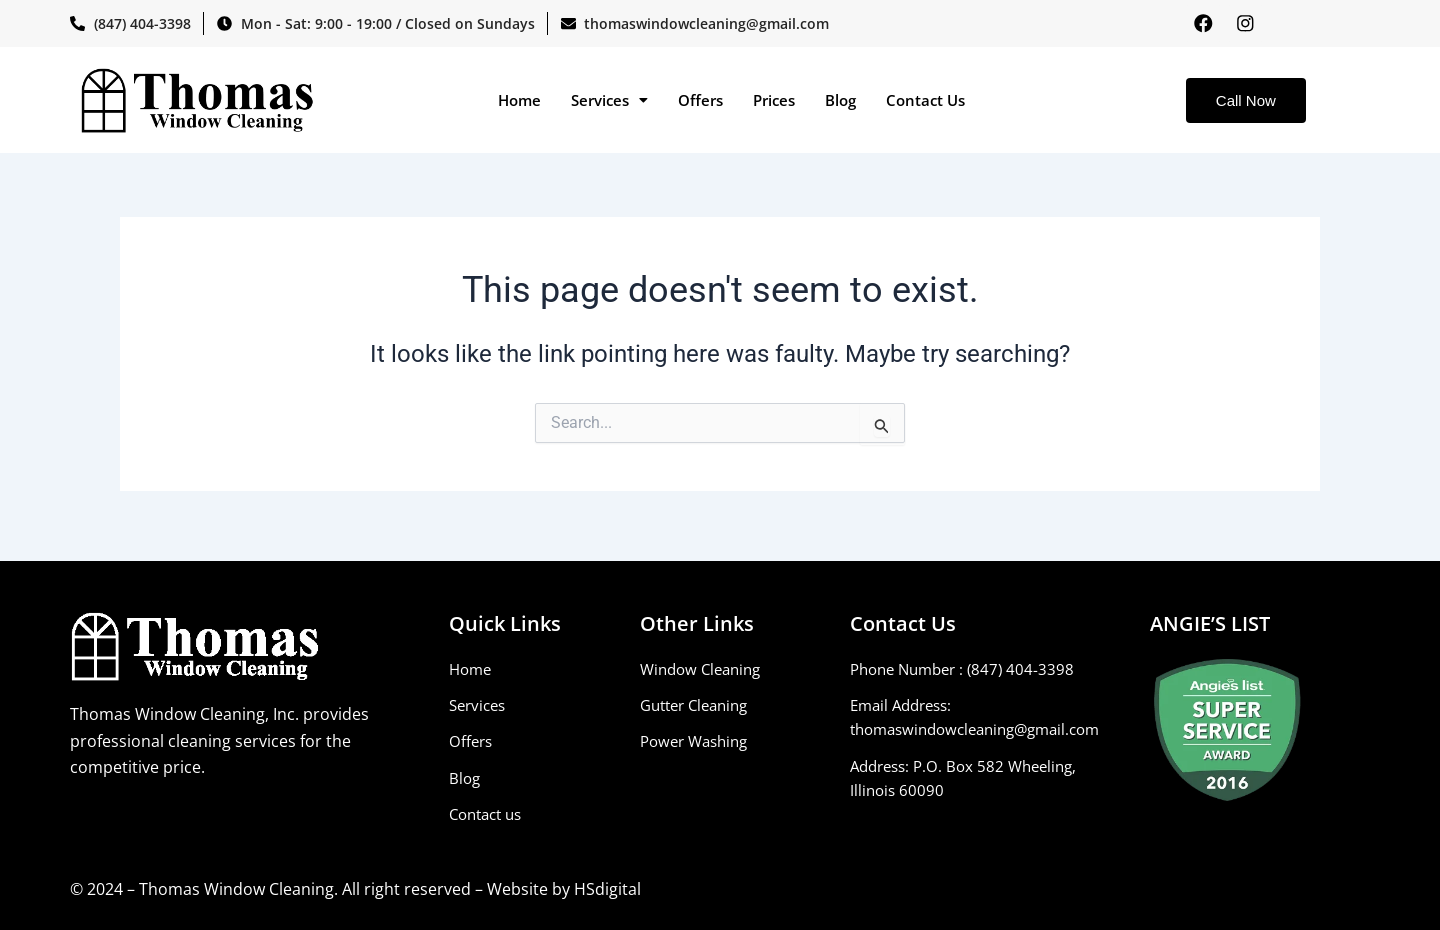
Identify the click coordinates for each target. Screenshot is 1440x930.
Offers (700, 102)
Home (519, 102)
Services (609, 102)
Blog (840, 102)
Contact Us (925, 102)
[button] (609, 102)
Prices (774, 102)
